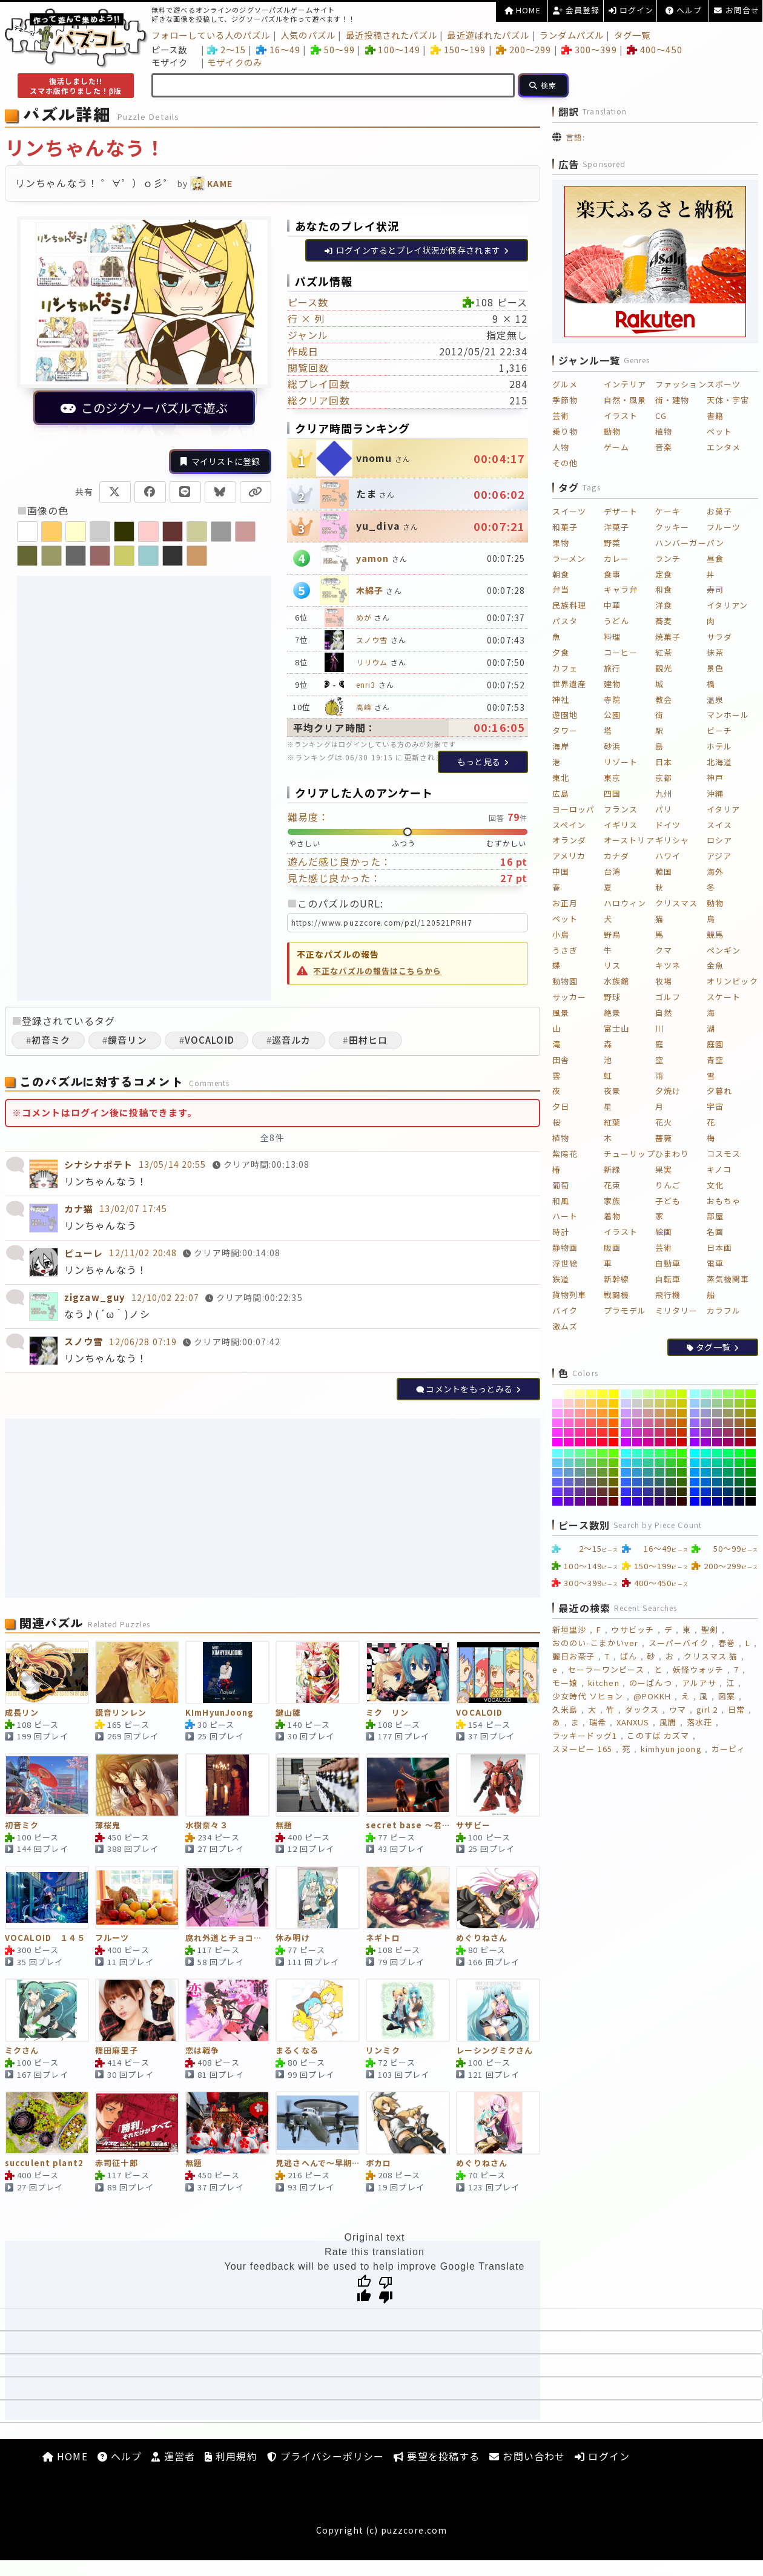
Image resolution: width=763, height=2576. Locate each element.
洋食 (663, 605)
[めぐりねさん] (498, 1897)
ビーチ (719, 730)
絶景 (612, 1012)
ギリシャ (672, 840)
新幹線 (616, 1279)
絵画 (663, 1231)
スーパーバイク (678, 1643)
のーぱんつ (650, 1682)
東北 (560, 777)
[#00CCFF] (695, 1462)
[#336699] (648, 1482)
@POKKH (652, 1696)
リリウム (372, 662)
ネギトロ (383, 1938)
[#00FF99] (717, 1453)
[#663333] (602, 1491)
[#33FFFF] (626, 1453)
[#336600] (682, 1482)
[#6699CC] (569, 1472)
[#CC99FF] (626, 1413)
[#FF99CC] (569, 1413)
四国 (612, 793)
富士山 (616, 1028)
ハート (565, 1216)
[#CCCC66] (660, 1403)
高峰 (364, 707)
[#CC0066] (660, 1442)
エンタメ (724, 447)
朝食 (560, 574)
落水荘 (699, 1722)
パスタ (565, 621)
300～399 (588, 49)
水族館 (616, 981)
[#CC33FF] (626, 1432)
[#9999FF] (695, 1413)
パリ (663, 809)
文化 (715, 1185)
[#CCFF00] (682, 1393)
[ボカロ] (408, 2123)
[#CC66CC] (637, 1422)
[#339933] (671, 1472)
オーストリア (629, 840)
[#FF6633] (602, 1422)
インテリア (625, 384)
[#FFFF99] (580, 1393)
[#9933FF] (695, 1432)
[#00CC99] (717, 1462)
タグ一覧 (632, 34)
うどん (616, 621)
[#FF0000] (614, 1442)
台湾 (612, 871)
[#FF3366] (591, 1432)
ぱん (628, 1656)
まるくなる (297, 2051)
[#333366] (660, 1491)
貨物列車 (569, 1294)
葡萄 (560, 1185)
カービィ (728, 1748)
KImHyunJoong (219, 1713)
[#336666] (660, 1482)
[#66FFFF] (557, 1453)
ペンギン (724, 950)
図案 (726, 1696)
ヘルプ (684, 10)
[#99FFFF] (695, 1393)
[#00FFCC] (706, 1453)
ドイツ (668, 825)
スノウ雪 (372, 639)
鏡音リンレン (121, 1713)
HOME (522, 10)
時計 (560, 1231)
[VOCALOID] (498, 1672)
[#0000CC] (706, 1501)
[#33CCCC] (637, 1462)
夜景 (612, 1090)
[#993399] (717, 1432)
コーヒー (621, 652)
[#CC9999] (648, 1413)
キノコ (719, 1169)
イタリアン (727, 605)
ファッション (681, 384)
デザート (621, 511)
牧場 (663, 981)
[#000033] (740, 1501)
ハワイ (668, 855)
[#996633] (740, 1422)
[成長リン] (47, 1672)
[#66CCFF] (557, 1462)
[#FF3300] (614, 1432)
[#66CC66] (591, 1462)
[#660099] (580, 1501)
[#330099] (648, 1501)
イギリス (621, 825)
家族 (612, 1201)
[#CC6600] (682, 1422)
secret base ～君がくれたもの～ (408, 1825)
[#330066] (660, 1501)
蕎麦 (663, 621)
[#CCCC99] (648, 1403)
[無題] (318, 1785)
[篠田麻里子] (137, 2010)
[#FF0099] (580, 1442)
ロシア (719, 840)
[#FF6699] (580, 1422)
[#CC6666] (660, 1422)
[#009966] (728, 1472)
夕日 (560, 1106)
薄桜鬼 (108, 1825)
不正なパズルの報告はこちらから (377, 971)
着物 (612, 1216)
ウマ (677, 1709)
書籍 (715, 415)
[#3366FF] (626, 1482)
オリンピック (732, 981)
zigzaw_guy (94, 1297)
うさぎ (565, 950)
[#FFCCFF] (557, 1403)
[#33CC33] (671, 1462)
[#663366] (591, 1491)
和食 (663, 589)
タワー (565, 730)
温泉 (715, 699)
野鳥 (612, 934)
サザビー (473, 1825)
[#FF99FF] (557, 1413)
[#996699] (717, 1422)
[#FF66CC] (569, 1422)
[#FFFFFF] (557, 1393)
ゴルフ (668, 997)
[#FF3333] (602, 1432)
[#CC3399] (648, 1432)
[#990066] (728, 1442)
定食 (663, 574)
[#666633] (602, 1482)
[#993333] (740, 1432)
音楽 (663, 447)
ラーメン (569, 558)
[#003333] (740, 1491)
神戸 (715, 777)
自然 (663, 1012)
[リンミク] (408, 2010)
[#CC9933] (671, 1413)
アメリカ (569, 855)
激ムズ (565, 1326)
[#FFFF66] (591, 1393)
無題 (284, 1825)
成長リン (22, 1713)
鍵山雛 (288, 1713)
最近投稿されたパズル (391, 34)
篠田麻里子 (116, 2051)
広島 (560, 793)
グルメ (565, 384)
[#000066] (728, 1501)
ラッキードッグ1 (584, 1735)
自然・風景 (625, 400)
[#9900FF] (695, 1442)
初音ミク (22, 1825)
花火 (663, 1122)
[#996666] (728, 1422)
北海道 (719, 762)
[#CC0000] (682, 1442)
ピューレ (83, 1253)
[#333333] (671, 1491)
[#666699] (580, 1482)
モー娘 (565, 1682)
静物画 (565, 1247)
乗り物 (565, 431)
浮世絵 (565, 1263)
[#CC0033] (671, 1442)
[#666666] (591, 1482)
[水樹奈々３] (227, 1785)
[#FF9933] (602, 1413)
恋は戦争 (202, 2051)
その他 (565, 463)
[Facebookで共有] (150, 492)
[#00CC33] (740, 1462)
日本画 (719, 1247)
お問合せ (736, 10)
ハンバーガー (681, 542)
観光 (663, 668)
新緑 (612, 1169)
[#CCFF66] (660, 1393)
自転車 (668, 1279)
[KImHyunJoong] (227, 1672)
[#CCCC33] (671, 1403)
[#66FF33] (602, 1453)
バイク (565, 1310)
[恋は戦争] (227, 2010)
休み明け (292, 1938)
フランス (621, 809)
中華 (612, 605)
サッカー (569, 997)
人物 (560, 447)
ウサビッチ (632, 1629)
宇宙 (715, 1106)
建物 (612, 684)
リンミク (383, 2051)
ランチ (668, 558)
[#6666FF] (557, 1482)
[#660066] (591, 1501)
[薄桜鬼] (137, 1785)
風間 (667, 1722)
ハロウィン (625, 903)
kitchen (603, 1682)
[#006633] (740, 1482)
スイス (719, 825)
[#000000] (750, 1501)
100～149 (392, 49)
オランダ (569, 840)
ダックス (642, 1709)
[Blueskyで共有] (220, 492)
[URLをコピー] (255, 492)
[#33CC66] (660, 1462)
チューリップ (629, 1153)
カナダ (616, 855)
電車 (715, 1263)
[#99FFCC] (706, 1393)
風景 (560, 1012)
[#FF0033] (602, 1442)
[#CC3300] (682, 1432)
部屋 (715, 1216)
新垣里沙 (569, 1629)
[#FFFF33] (602, 1393)
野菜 (612, 542)
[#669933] (602, 1472)
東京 (612, 777)
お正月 (565, 903)
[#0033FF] (695, 1491)
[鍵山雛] (318, 1672)
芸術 (560, 415)
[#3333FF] (626, 1491)
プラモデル (625, 1310)
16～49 (278, 49)
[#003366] (728, 1491)
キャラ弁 (621, 589)
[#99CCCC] (706, 1403)
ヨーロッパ (573, 809)
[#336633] (671, 1482)
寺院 (612, 699)
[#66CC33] (602, 1462)
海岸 (560, 746)
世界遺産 (569, 684)
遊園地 (565, 714)
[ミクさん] (47, 2010)
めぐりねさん (481, 1938)
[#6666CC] (569, 1482)
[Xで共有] (115, 492)
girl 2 (707, 1709)
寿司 (715, 589)
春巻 (726, 1643)
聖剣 (709, 1629)
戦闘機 (616, 1294)
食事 (612, 574)
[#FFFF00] (614, 1393)
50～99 (333, 49)
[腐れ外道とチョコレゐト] (227, 1897)
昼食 (715, 558)
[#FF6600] (614, 1422)
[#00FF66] (728, 1453)
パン (715, 542)
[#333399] (648, 1491)
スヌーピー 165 (582, 1748)
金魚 (715, 965)
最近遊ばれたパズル (488, 34)
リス (612, 965)
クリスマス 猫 (711, 1656)
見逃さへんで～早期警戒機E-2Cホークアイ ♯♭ (318, 2163)
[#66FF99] (580, 1453)
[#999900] (750, 1413)
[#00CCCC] (706, 1462)
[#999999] (717, 1413)
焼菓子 (668, 636)
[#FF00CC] (569, 1442)
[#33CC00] (682, 1462)
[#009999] (717, 1472)
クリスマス (676, 903)
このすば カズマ (658, 1735)
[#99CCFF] (695, 1403)
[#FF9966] (591, 1413)
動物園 (565, 981)
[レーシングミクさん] (498, 2010)
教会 (663, 699)
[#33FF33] (671, 1453)
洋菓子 (616, 527)
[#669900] (614, 1472)
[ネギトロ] (408, 1897)
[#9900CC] (706, 1442)
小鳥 (560, 934)
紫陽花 (565, 1153)
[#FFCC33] (602, 1403)
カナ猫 (78, 1208)
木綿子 (369, 590)
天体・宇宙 (728, 400)
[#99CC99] (717, 1403)
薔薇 (663, 1138)
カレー (616, 558)
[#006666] (728, 1482)
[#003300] (750, 1491)
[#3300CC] (637, 1501)
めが (364, 617)
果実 (663, 1169)
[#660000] (614, 1501)
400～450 (654, 49)
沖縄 (715, 793)
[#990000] (750, 1442)
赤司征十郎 (116, 2163)
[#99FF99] (717, 1393)
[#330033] (671, 1501)
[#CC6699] (648, 1422)
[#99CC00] (750, 1403)
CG (661, 415)
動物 (612, 431)
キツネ (668, 965)
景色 (715, 668)
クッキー (672, 527)
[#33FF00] (682, 1453)
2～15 (226, 49)
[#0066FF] (695, 1482)
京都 (663, 777)
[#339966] (660, 1472)
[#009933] (740, 1472)
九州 (663, 793)
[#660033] (602, 1501)
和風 (560, 1201)
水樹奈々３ (206, 1825)
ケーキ (668, 511)
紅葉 (612, 1122)
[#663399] (580, 1491)
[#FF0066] (591, 1442)
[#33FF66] (660, 1453)
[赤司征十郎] (137, 2123)
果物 (560, 542)
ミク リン (387, 1713)
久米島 (565, 1709)
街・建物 (672, 400)
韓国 (663, 871)
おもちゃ (724, 1201)
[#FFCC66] (591, 1403)
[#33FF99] (648, 1453)
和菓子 (565, 527)
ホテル (719, 746)
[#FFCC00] (614, 1403)
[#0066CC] (706, 1482)
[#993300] (750, 1432)
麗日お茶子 (573, 1656)
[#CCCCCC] (637, 1403)
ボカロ (378, 2163)
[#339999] (648, 1472)
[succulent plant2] (47, 2123)
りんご (668, 1185)
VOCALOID (479, 1713)
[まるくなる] (318, 2010)
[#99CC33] (740, 1403)
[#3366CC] (637, 1482)
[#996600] (750, 1422)
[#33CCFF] (626, 1462)
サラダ (719, 636)
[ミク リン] (408, 1672)
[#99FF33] (740, 1393)
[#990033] (740, 1442)
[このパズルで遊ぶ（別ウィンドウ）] (144, 327)
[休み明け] (318, 1897)
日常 (736, 1709)
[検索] (543, 85)
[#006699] (717, 1482)
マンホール (728, 714)
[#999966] (728, 1413)
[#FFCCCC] (569, 1403)
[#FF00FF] (557, 1442)
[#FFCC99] (580, 1403)
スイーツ (569, 511)
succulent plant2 (44, 2163)
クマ (663, 950)
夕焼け (668, 1090)
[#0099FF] (695, 1472)
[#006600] (750, 1482)
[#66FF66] (591, 1453)
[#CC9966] (660, 1413)
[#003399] (717, 1491)
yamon (372, 558)
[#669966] (591, 1472)
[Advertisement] (144, 666)
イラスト (621, 415)
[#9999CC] (706, 1413)
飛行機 (668, 1294)
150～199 (458, 49)
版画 (612, 1247)
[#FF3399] (580, 1432)
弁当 (560, 589)
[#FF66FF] (557, 1422)
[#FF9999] (580, 1413)
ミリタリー (676, 1310)
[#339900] (682, 1472)
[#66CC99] (580, 1462)
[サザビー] (498, 1785)
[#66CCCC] (569, 1462)
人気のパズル (307, 34)
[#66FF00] (614, 1453)
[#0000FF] (695, 1501)
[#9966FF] (695, 1422)
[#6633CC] (569, 1491)
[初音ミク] (47, 1785)
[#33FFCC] (637, 1453)
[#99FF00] (750, 1393)
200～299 (523, 49)
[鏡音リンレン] (137, 1672)
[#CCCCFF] (626, 1403)
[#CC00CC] (637, 1442)
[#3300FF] (626, 1501)
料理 (612, 636)
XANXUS (633, 1722)
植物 (663, 431)
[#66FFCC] (569, 1453)
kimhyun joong (671, 1748)
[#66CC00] (614, 1462)
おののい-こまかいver (595, 1643)
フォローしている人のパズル (211, 34)
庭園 (715, 1044)
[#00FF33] (740, 1453)
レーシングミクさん (494, 2051)
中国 (560, 871)
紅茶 (663, 652)
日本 (663, 762)
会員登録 (576, 10)
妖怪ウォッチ (698, 1669)
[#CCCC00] (682, 1403)
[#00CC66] (728, 1462)
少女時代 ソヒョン (587, 1696)
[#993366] (728, 1432)
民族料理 (569, 605)
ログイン (631, 10)
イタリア (723, 809)
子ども (668, 1201)
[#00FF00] (750, 1453)
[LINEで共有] (185, 492)
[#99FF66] (728, 1393)
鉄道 (560, 1279)
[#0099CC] (706, 1472)
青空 (715, 1060)
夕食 (560, 652)
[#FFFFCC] (569, 1393)
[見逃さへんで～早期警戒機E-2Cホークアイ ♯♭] (318, 2123)
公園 (612, 714)
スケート (724, 997)
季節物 (565, 400)
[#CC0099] (648, 1442)
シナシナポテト (98, 1164)
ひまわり (672, 1153)
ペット (719, 431)
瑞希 (597, 1722)
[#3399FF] (626, 1472)
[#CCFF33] (671, 1393)
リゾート (621, 762)
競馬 (715, 934)
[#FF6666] (591, 1422)
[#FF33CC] (569, 1432)
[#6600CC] (569, 1501)
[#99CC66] (728, 1403)
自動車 (668, 1263)
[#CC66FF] (626, 1422)
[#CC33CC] (637, 1432)
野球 (612, 997)
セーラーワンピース (606, 1669)
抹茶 (715, 652)
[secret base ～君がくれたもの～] (408, 1785)
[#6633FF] (557, 1491)
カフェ (565, 668)
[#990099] (717, 1442)
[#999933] (740, 1413)
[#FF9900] (614, 1413)
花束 (612, 1185)
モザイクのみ (234, 62)
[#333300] (682, 1491)
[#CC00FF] (626, 1442)
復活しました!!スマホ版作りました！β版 (76, 86)
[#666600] (614, 1482)
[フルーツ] (137, 1897)
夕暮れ (719, 1090)
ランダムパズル (572, 34)
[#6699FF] (557, 1472)
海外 (715, 871)
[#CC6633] (671, 1422)
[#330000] (682, 1501)
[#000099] (717, 1501)
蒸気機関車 (728, 1279)
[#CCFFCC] (637, 1393)
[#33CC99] (648, 1462)
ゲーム (616, 447)
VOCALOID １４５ (45, 1938)
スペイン (569, 825)
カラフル (724, 1310)
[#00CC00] (750, 1462)
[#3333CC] (637, 1491)
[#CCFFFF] (626, 1393)
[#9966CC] (706, 1422)
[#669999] (580, 1472)
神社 (560, 699)
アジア (719, 855)
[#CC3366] (660, 1432)
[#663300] (614, 1491)
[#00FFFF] (695, 1453)
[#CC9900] (682, 1413)
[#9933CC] (706, 1432)
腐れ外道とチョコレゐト (227, 1938)
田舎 (560, 1060)
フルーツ (112, 1938)
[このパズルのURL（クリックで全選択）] (407, 922)
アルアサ (699, 1682)
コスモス (724, 1153)
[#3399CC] (637, 1472)
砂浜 (612, 746)
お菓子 (719, 511)
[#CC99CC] (637, 1413)
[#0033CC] (706, 1491)
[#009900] (750, 1472)
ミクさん (22, 2051)
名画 (715, 1231)
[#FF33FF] (557, 1432)
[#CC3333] (671, 1432)
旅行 (612, 668)
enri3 (366, 684)
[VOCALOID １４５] (47, 1897)
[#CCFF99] (648, 1393)
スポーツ (724, 384)
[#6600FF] (557, 1501)
